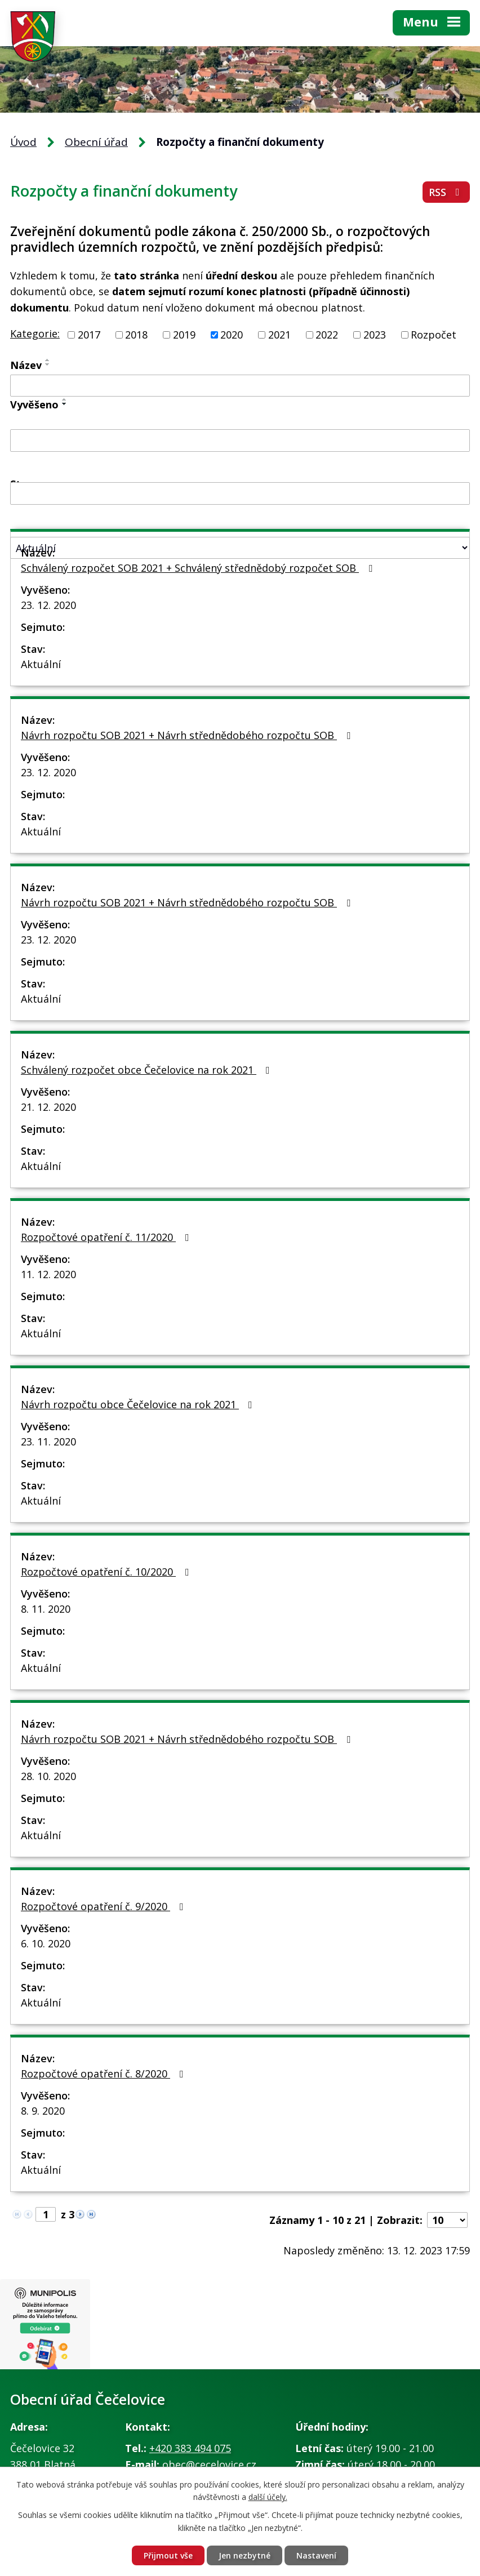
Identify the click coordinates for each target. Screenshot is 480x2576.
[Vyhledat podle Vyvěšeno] (240, 440)
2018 (136, 334)
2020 (231, 334)
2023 (374, 334)
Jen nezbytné (244, 2555)
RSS (446, 192)
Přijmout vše (168, 2555)
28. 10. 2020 (48, 1776)
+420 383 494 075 (190, 2448)
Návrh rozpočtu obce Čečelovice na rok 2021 (139, 1404)
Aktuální (41, 664)
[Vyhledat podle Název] (240, 386)
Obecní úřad (96, 142)
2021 (279, 334)
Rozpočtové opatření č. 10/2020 (107, 1571)
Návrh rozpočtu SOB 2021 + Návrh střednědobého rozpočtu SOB (188, 735)
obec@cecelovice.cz (209, 2464)
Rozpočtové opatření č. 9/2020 (104, 1906)
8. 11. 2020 (45, 1609)
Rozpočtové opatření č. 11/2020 (107, 1237)
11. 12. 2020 (48, 1274)
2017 (89, 334)
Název (26, 365)
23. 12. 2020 (48, 605)
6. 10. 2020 (45, 1943)
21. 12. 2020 (48, 1107)
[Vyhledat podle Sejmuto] (240, 493)
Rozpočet (433, 334)
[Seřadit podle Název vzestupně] (48, 360)
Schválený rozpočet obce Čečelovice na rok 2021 (147, 1069)
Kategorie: (35, 333)
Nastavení (316, 2555)
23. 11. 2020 (48, 1441)
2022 (326, 334)
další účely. (267, 2497)
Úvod (23, 142)
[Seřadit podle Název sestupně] (48, 364)
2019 (184, 334)
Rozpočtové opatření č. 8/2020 (104, 2073)
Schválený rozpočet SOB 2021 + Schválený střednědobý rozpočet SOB (199, 568)
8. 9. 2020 (43, 2110)
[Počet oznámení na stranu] (447, 2220)
